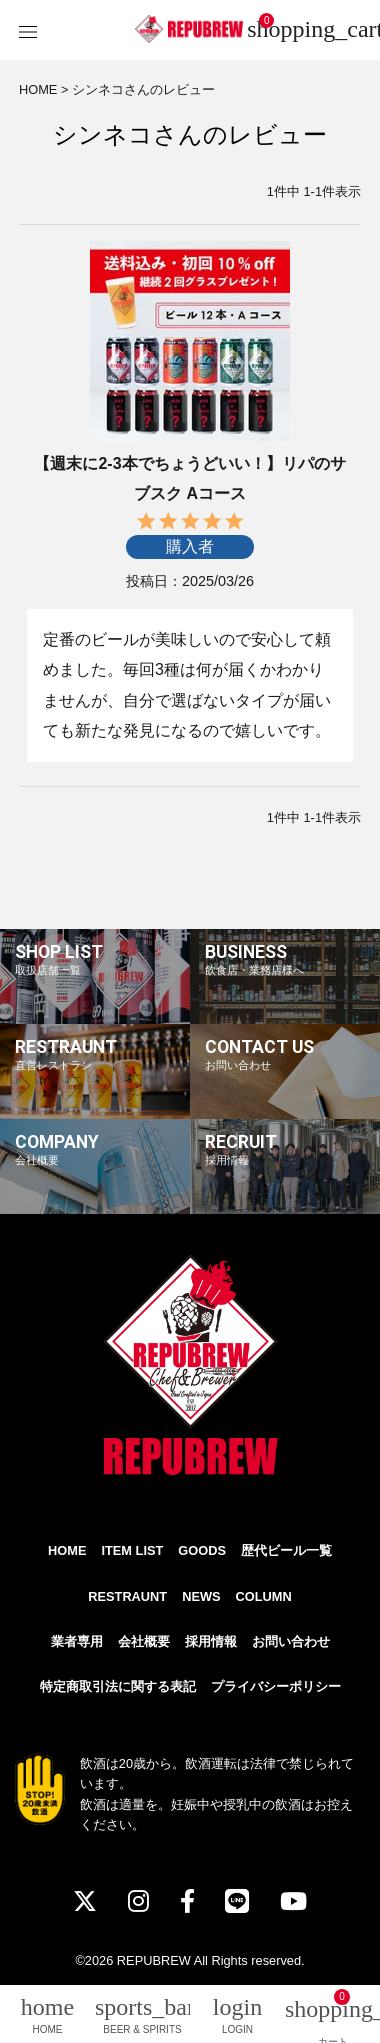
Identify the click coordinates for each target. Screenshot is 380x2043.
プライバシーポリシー (276, 1686)
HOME (38, 89)
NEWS (201, 1596)
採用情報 (211, 1641)
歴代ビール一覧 (286, 1550)
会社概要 (144, 1641)
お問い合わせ (291, 1641)
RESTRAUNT (127, 1596)
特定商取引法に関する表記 (118, 1686)
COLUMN (264, 1596)
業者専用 (77, 1641)
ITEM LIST (132, 1550)
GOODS (202, 1550)
